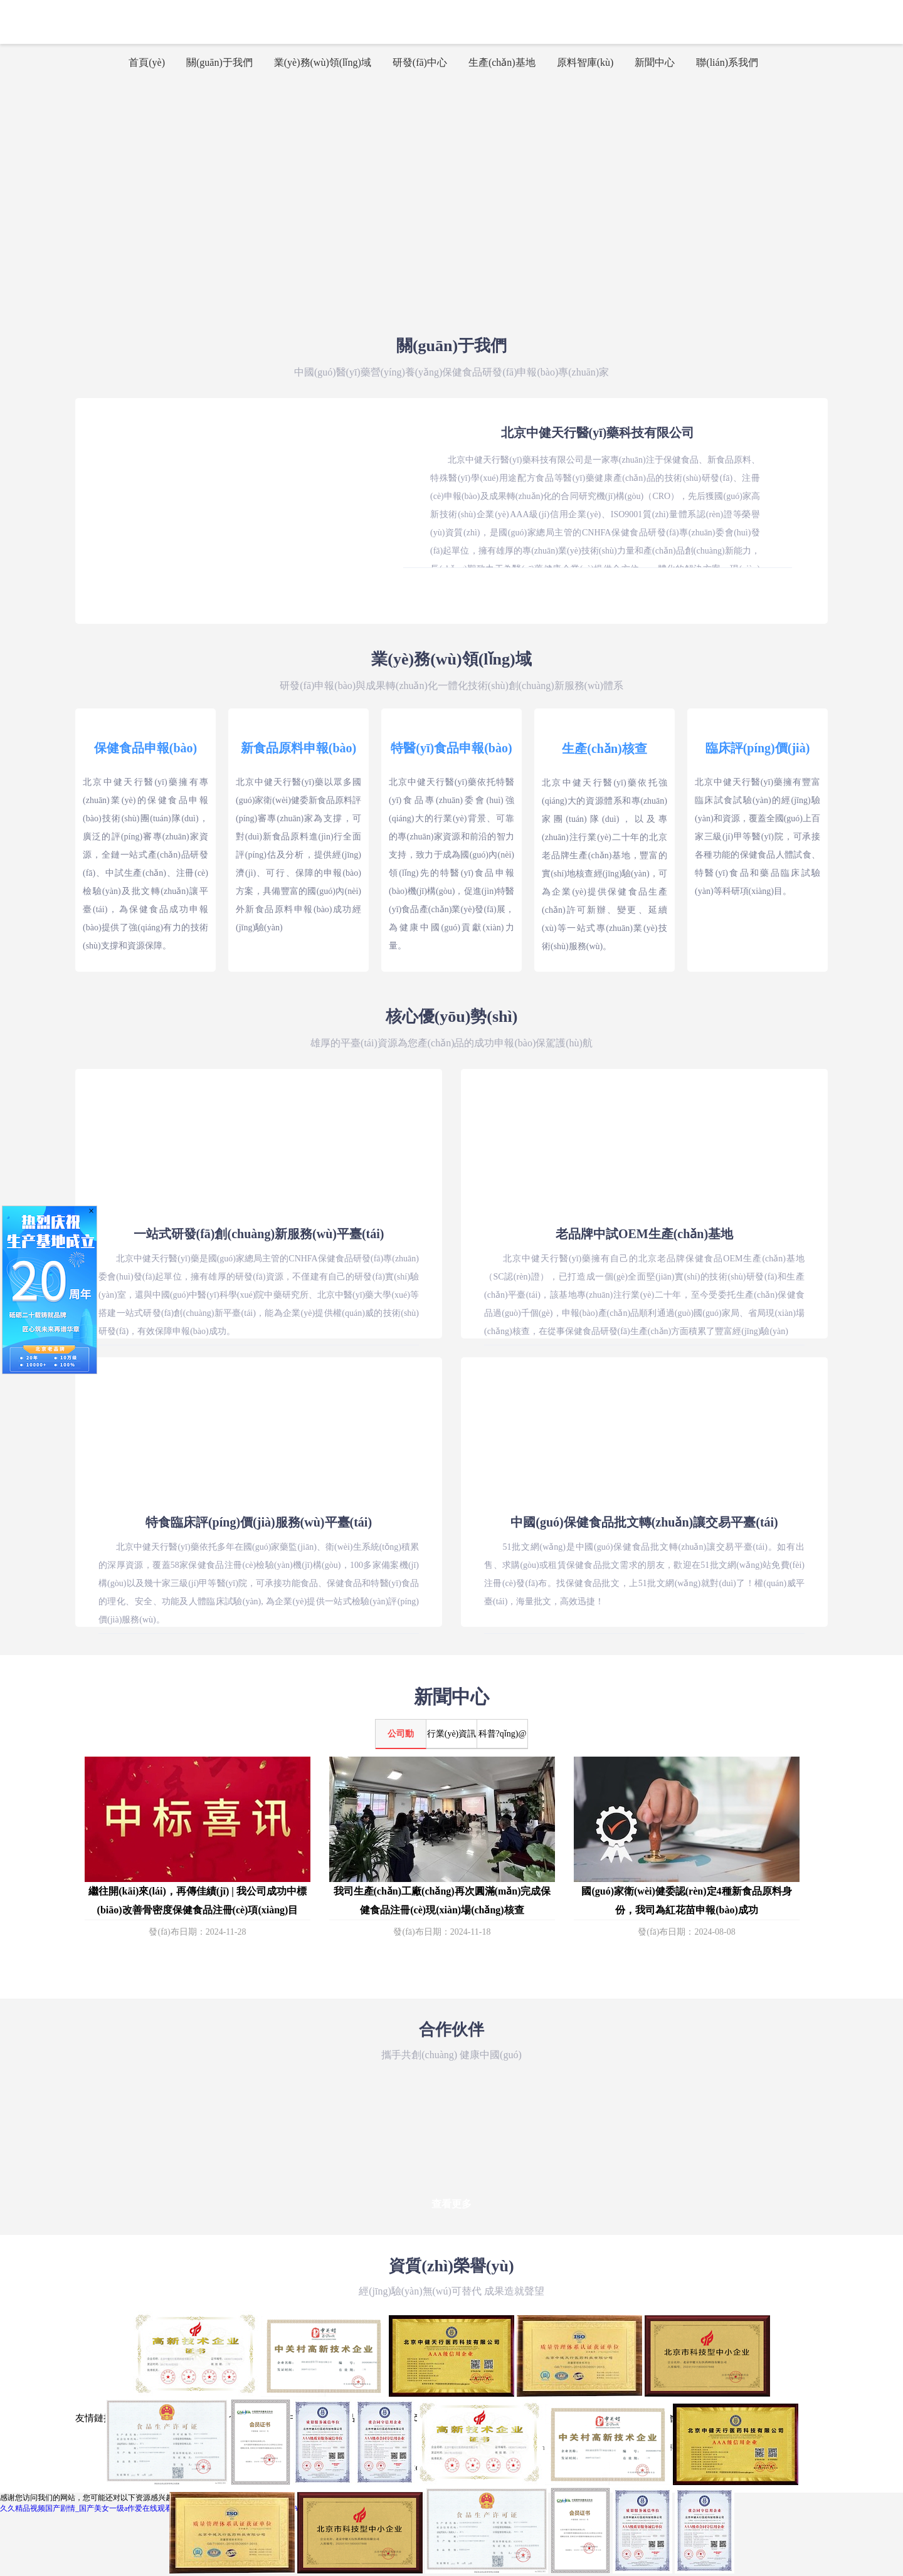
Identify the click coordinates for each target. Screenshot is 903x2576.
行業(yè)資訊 (452, 1733)
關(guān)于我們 (219, 62)
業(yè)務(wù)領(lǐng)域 (322, 62)
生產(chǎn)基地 (502, 62)
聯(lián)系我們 (727, 62)
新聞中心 (655, 62)
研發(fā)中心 (420, 62)
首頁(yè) (147, 62)
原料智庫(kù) (585, 62)
